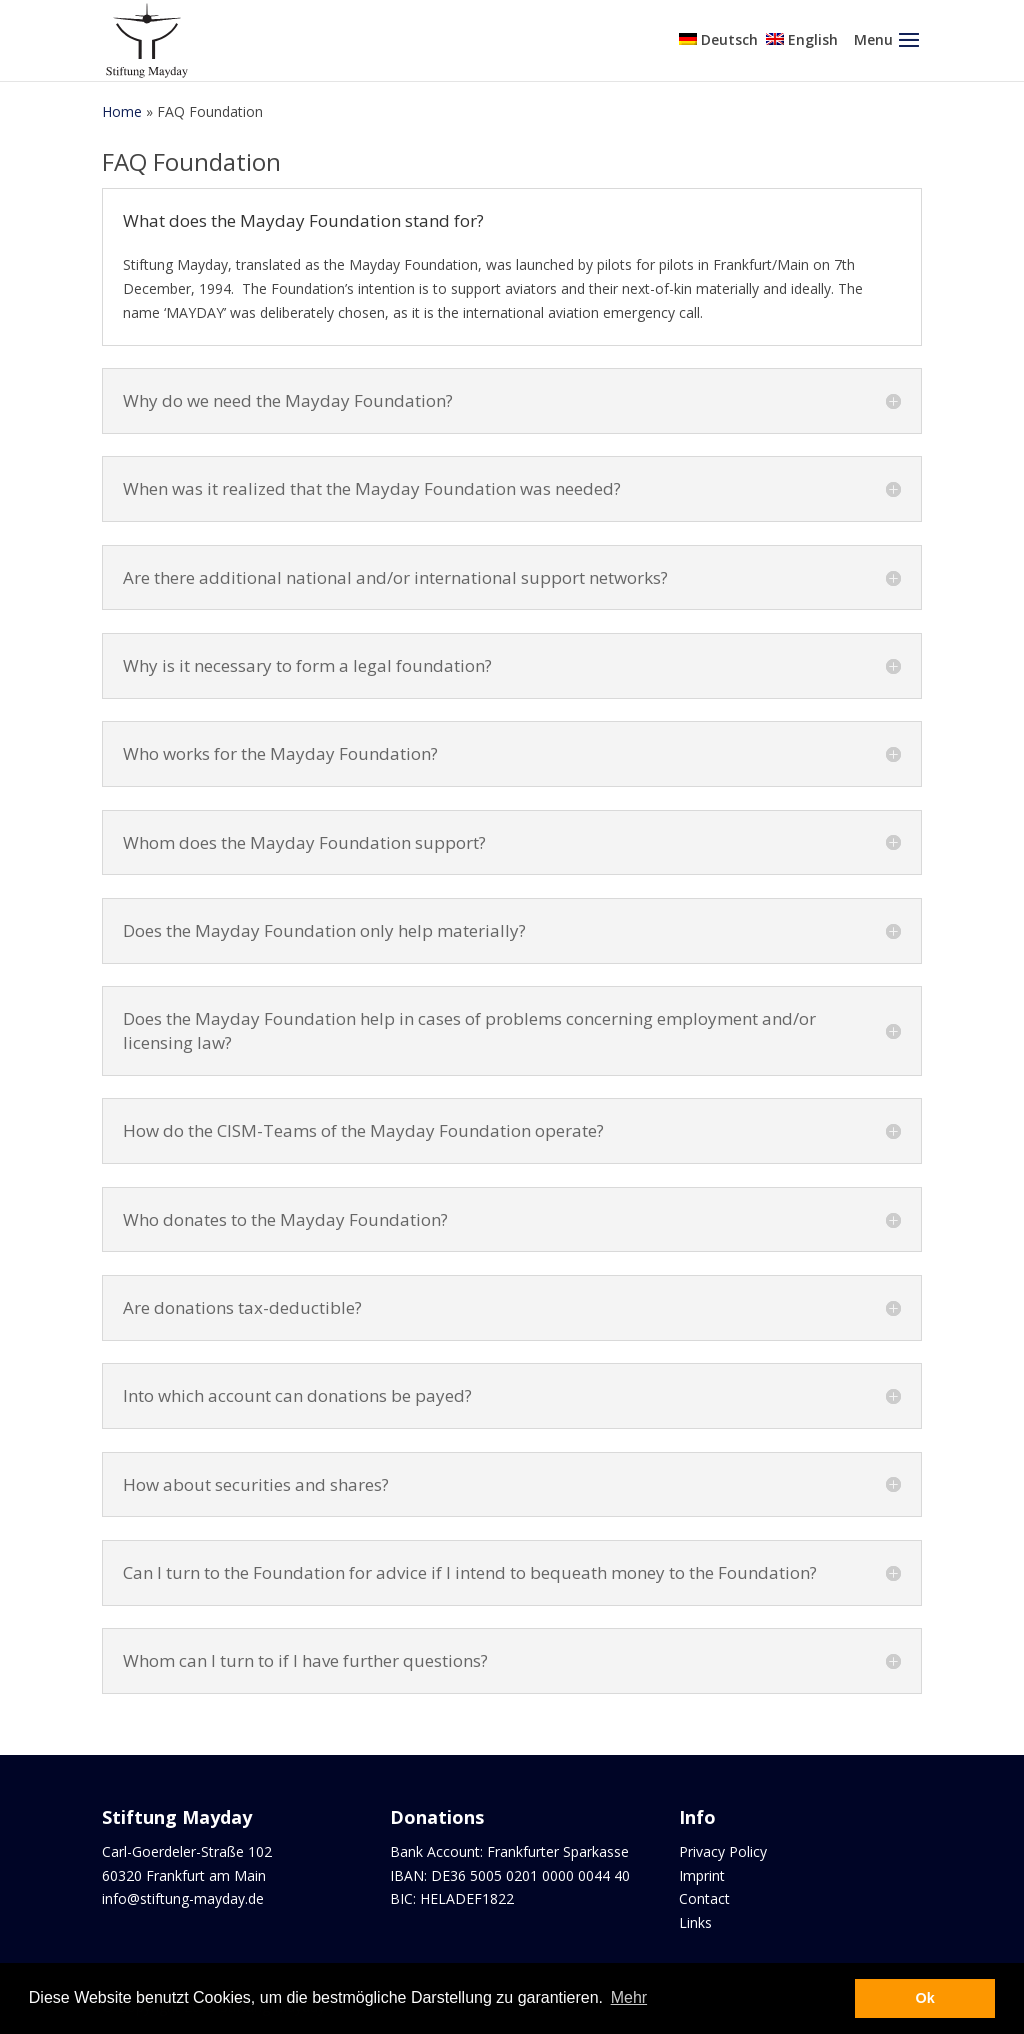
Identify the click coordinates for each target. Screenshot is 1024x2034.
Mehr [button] (629, 1997)
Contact (704, 1898)
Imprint (702, 1875)
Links (695, 1922)
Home (122, 111)
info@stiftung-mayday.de (183, 1898)
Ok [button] (925, 1998)
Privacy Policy (723, 1851)
